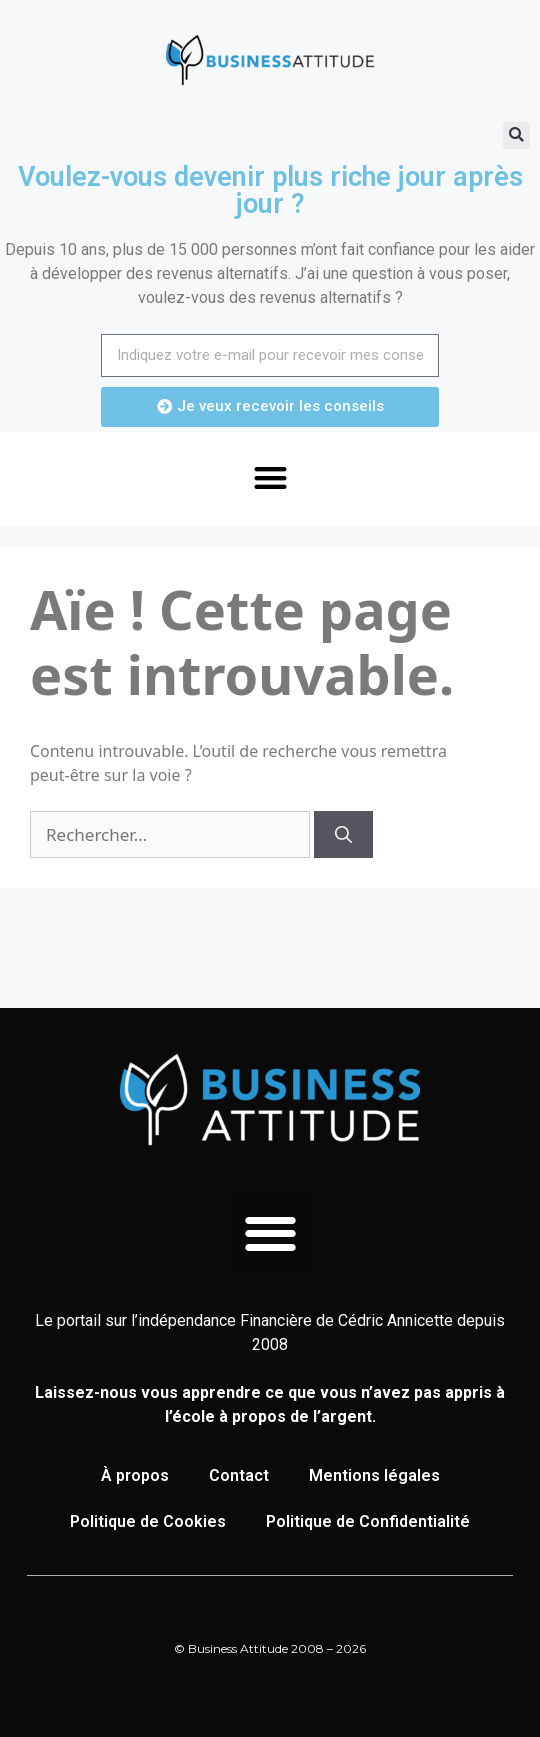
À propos (135, 1475)
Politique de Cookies (148, 1521)
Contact (239, 1475)
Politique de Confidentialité (368, 1521)
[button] (516, 135)
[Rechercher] (343, 835)
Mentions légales (374, 1475)
